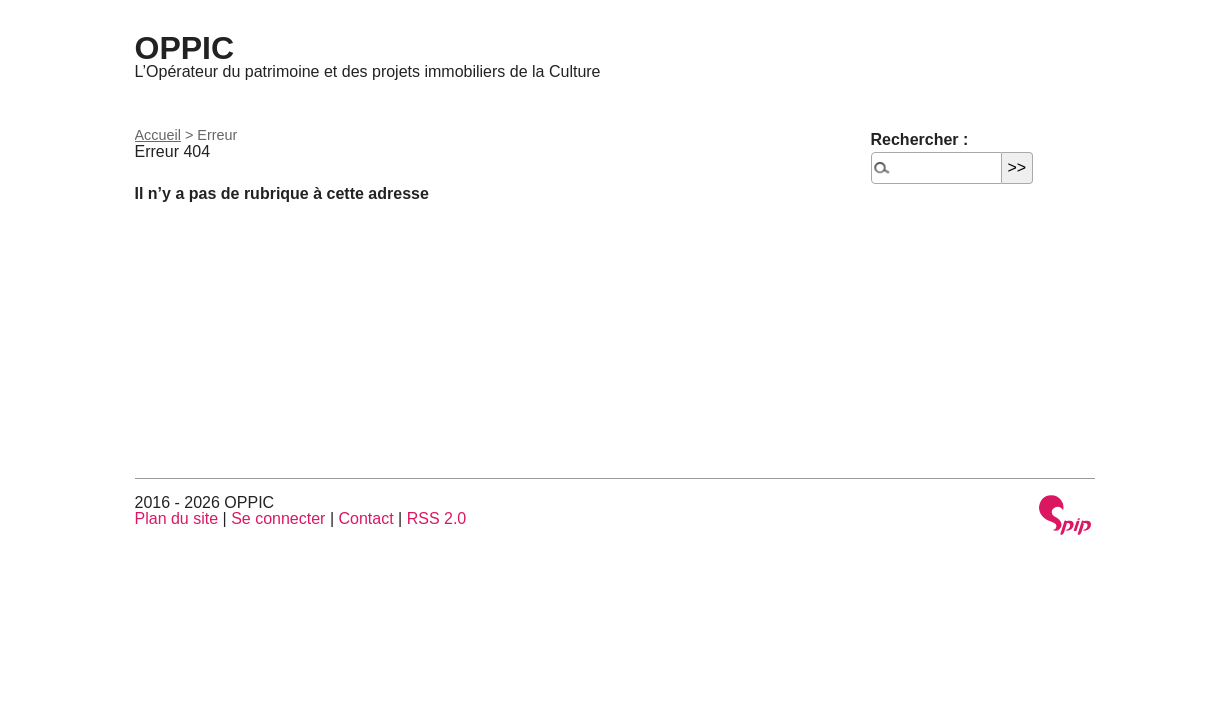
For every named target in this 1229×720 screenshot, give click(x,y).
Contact (365, 518)
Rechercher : (920, 139)
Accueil (158, 135)
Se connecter (278, 518)
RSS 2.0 (437, 518)
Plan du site (177, 518)
